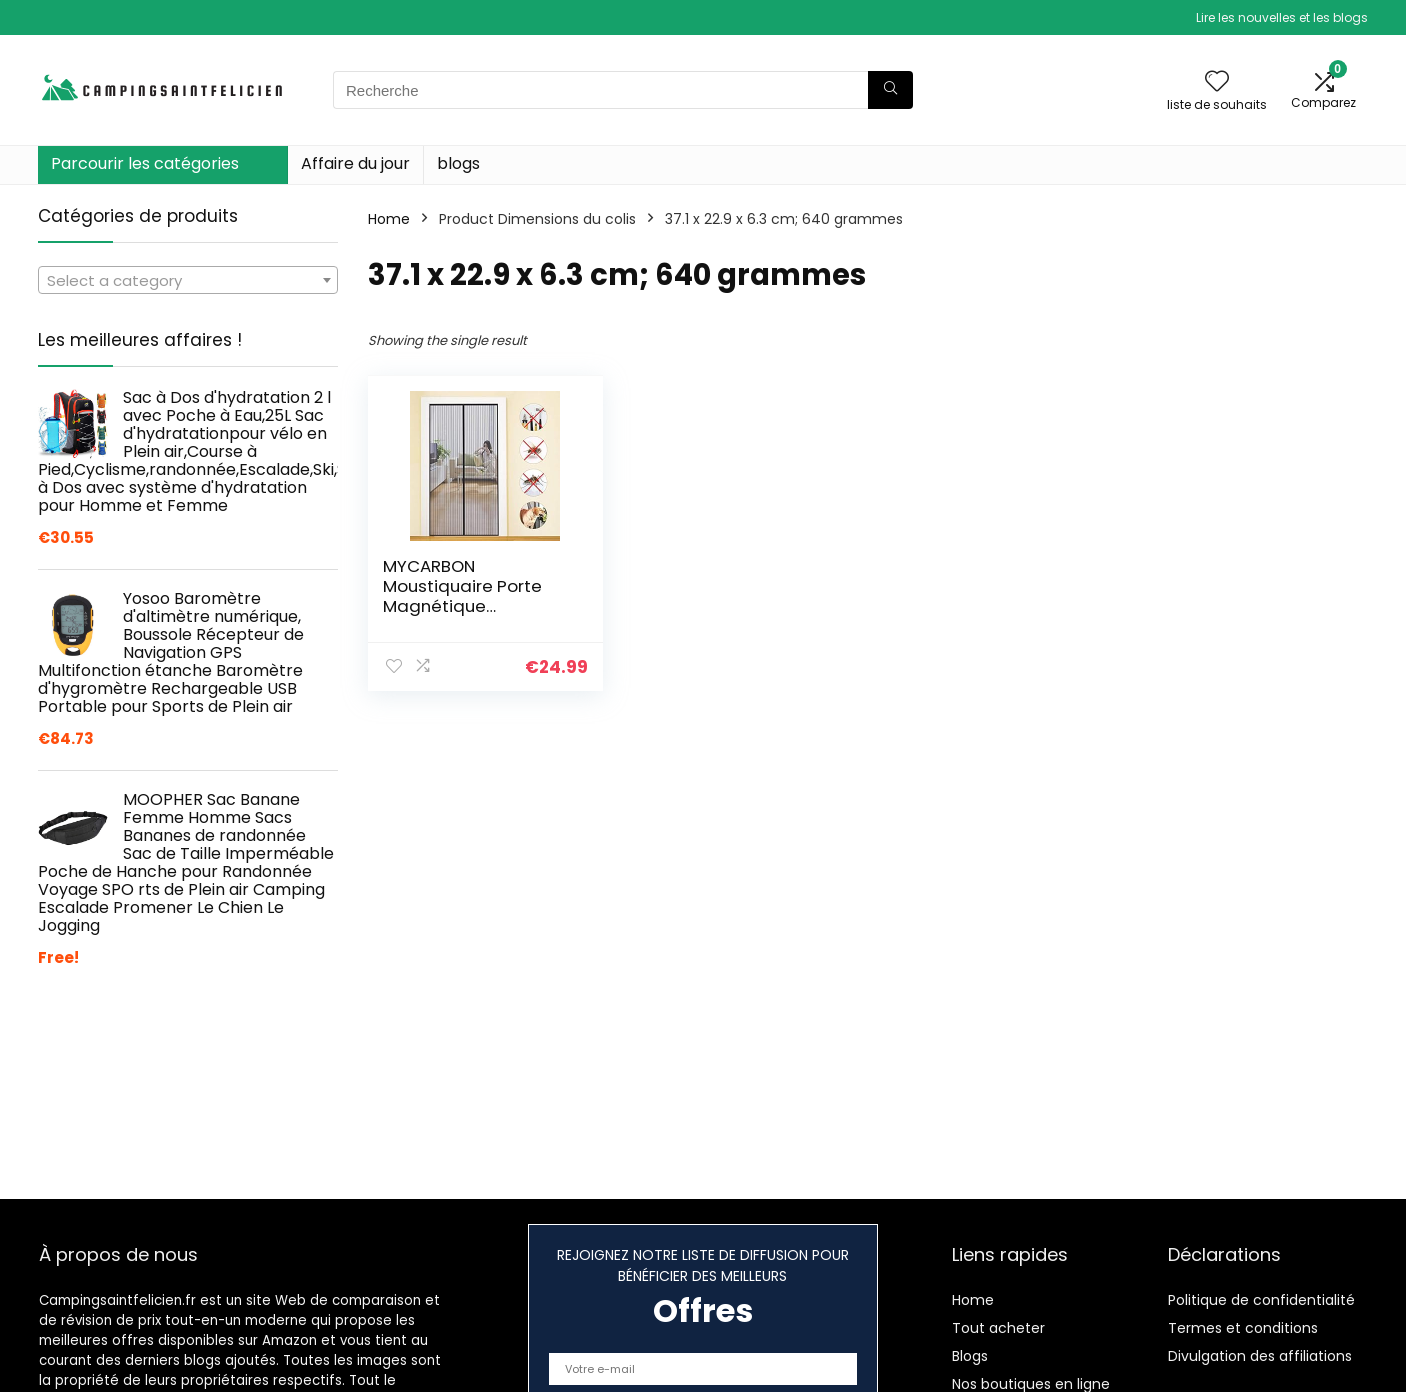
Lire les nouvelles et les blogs (1282, 17)
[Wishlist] (1217, 82)
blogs (458, 163)
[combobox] (188, 280)
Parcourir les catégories (145, 163)
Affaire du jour (355, 163)
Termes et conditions (1243, 1328)
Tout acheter (998, 1328)
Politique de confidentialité (1261, 1300)
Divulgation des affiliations (1260, 1356)
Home (389, 219)
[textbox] (188, 281)
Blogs (970, 1356)
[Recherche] (890, 90)
